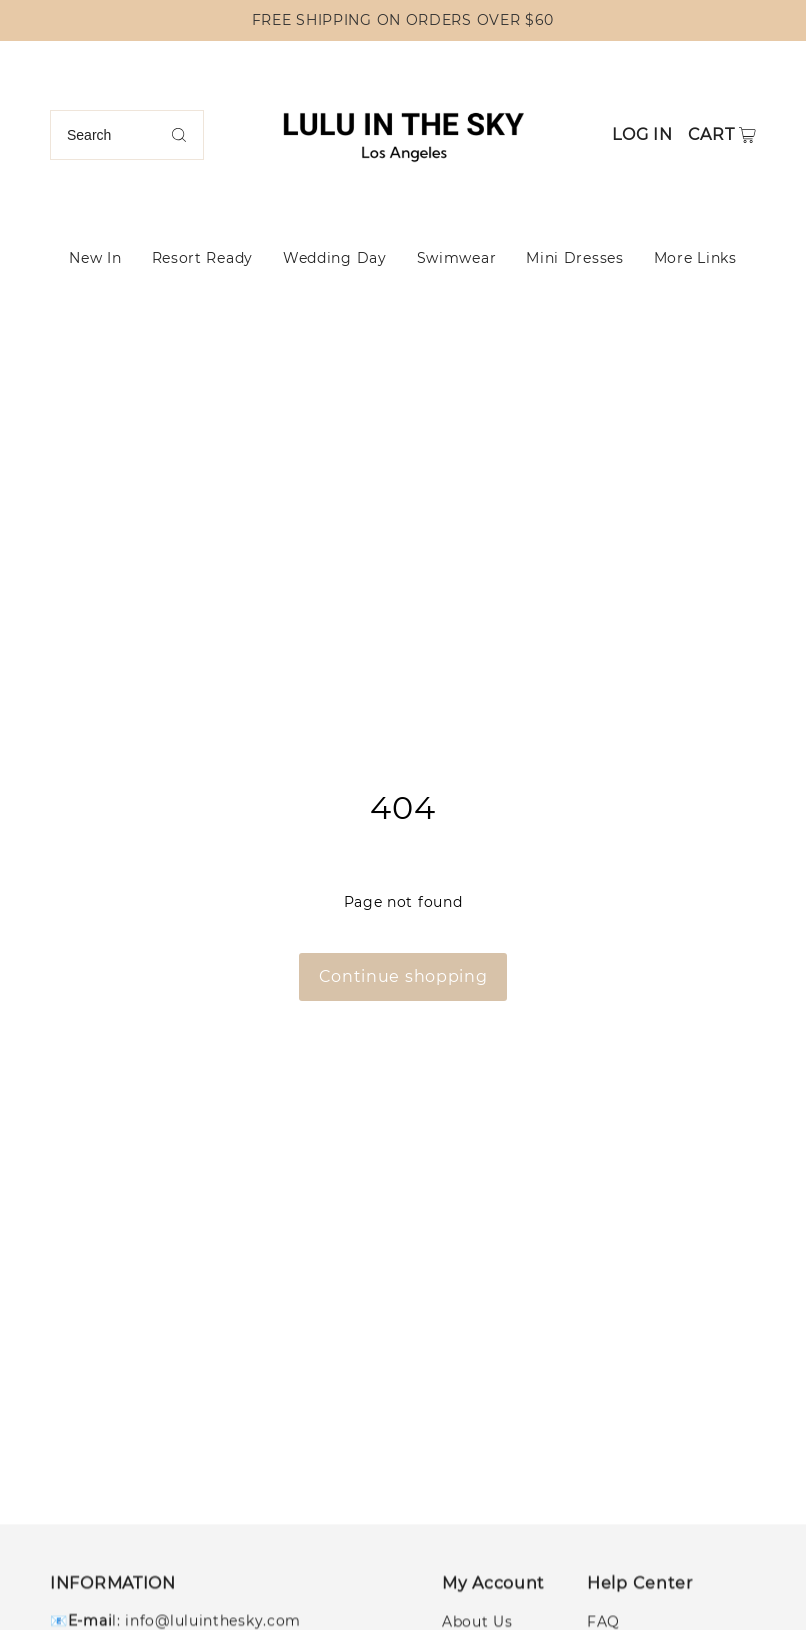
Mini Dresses (574, 258)
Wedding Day (335, 258)
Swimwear (457, 258)
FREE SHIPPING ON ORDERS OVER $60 (403, 20)
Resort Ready (202, 258)
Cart (711, 134)
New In (95, 258)
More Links (695, 258)
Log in (642, 134)
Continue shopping (403, 976)
